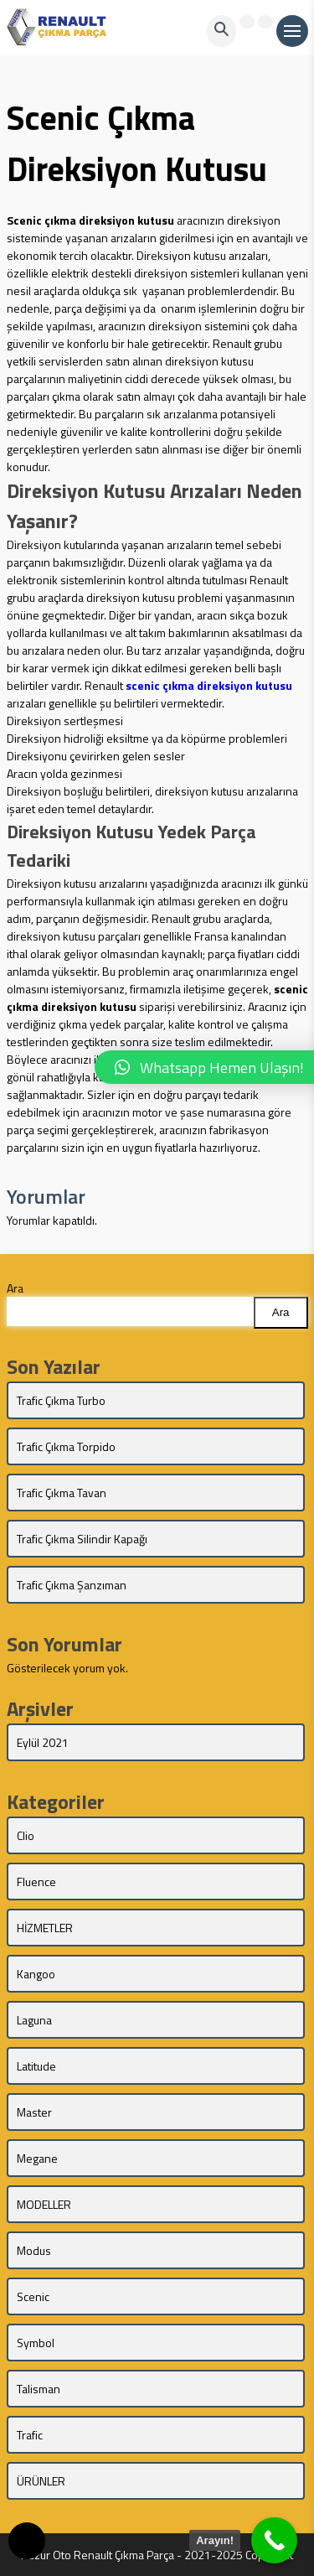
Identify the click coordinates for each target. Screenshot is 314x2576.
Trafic (30, 2435)
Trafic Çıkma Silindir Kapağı (82, 1538)
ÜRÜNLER (41, 2481)
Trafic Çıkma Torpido (66, 1446)
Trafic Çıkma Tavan (61, 1492)
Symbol (35, 2342)
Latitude (36, 2066)
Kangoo (36, 1974)
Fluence (36, 1881)
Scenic (33, 2296)
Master (34, 2112)
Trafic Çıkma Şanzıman (71, 1585)
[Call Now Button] (274, 2540)
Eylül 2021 (43, 1742)
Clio (25, 1835)
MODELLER (44, 2204)
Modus (34, 2250)
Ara (15, 1288)
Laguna (34, 2020)
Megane (37, 2158)
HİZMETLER (45, 1927)
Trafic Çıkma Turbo (61, 1400)
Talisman (38, 2388)
